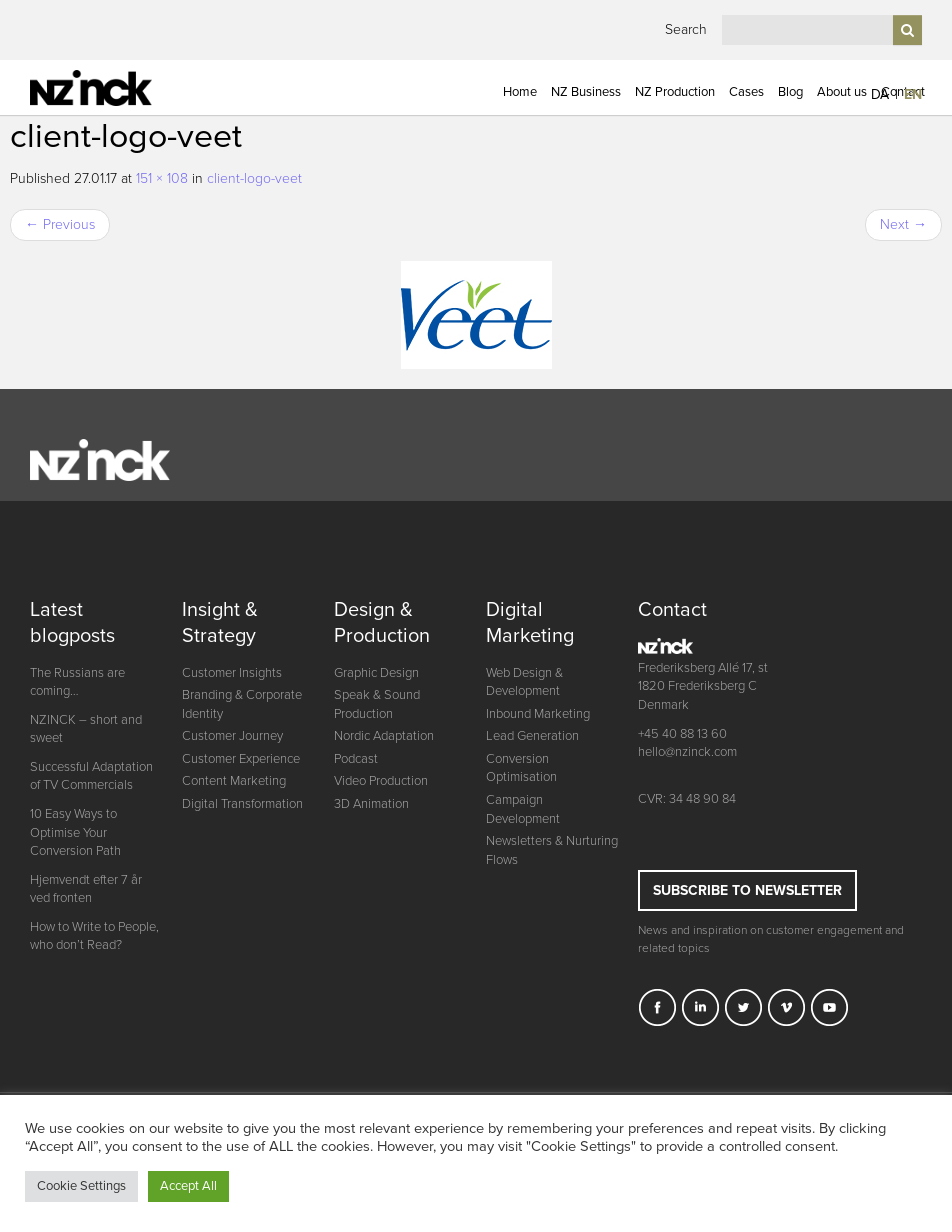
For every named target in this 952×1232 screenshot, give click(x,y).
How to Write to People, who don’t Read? (94, 936)
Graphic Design (376, 673)
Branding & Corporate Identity (242, 704)
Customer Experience (241, 759)
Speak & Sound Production (377, 704)
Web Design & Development (524, 682)
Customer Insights (232, 673)
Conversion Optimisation (521, 768)
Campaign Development (523, 809)
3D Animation (371, 804)
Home (520, 92)
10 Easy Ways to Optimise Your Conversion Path (75, 832)
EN (913, 94)
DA (880, 94)
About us (842, 92)
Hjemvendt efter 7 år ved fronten (86, 889)
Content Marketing (234, 781)
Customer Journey (232, 736)
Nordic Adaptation (384, 736)
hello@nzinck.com (687, 752)
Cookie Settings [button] (81, 1186)
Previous (60, 224)
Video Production (381, 781)
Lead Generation (532, 736)
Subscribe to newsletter (747, 890)
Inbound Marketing (538, 714)
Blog (790, 92)
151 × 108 (162, 178)
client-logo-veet (254, 178)
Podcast (356, 759)
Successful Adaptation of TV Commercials (91, 776)
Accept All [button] (188, 1186)
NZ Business (586, 92)
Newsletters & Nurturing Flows (552, 850)
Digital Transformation (242, 804)
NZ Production (675, 92)
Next (903, 224)
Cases (746, 92)
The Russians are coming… (77, 682)
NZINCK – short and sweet (86, 729)
